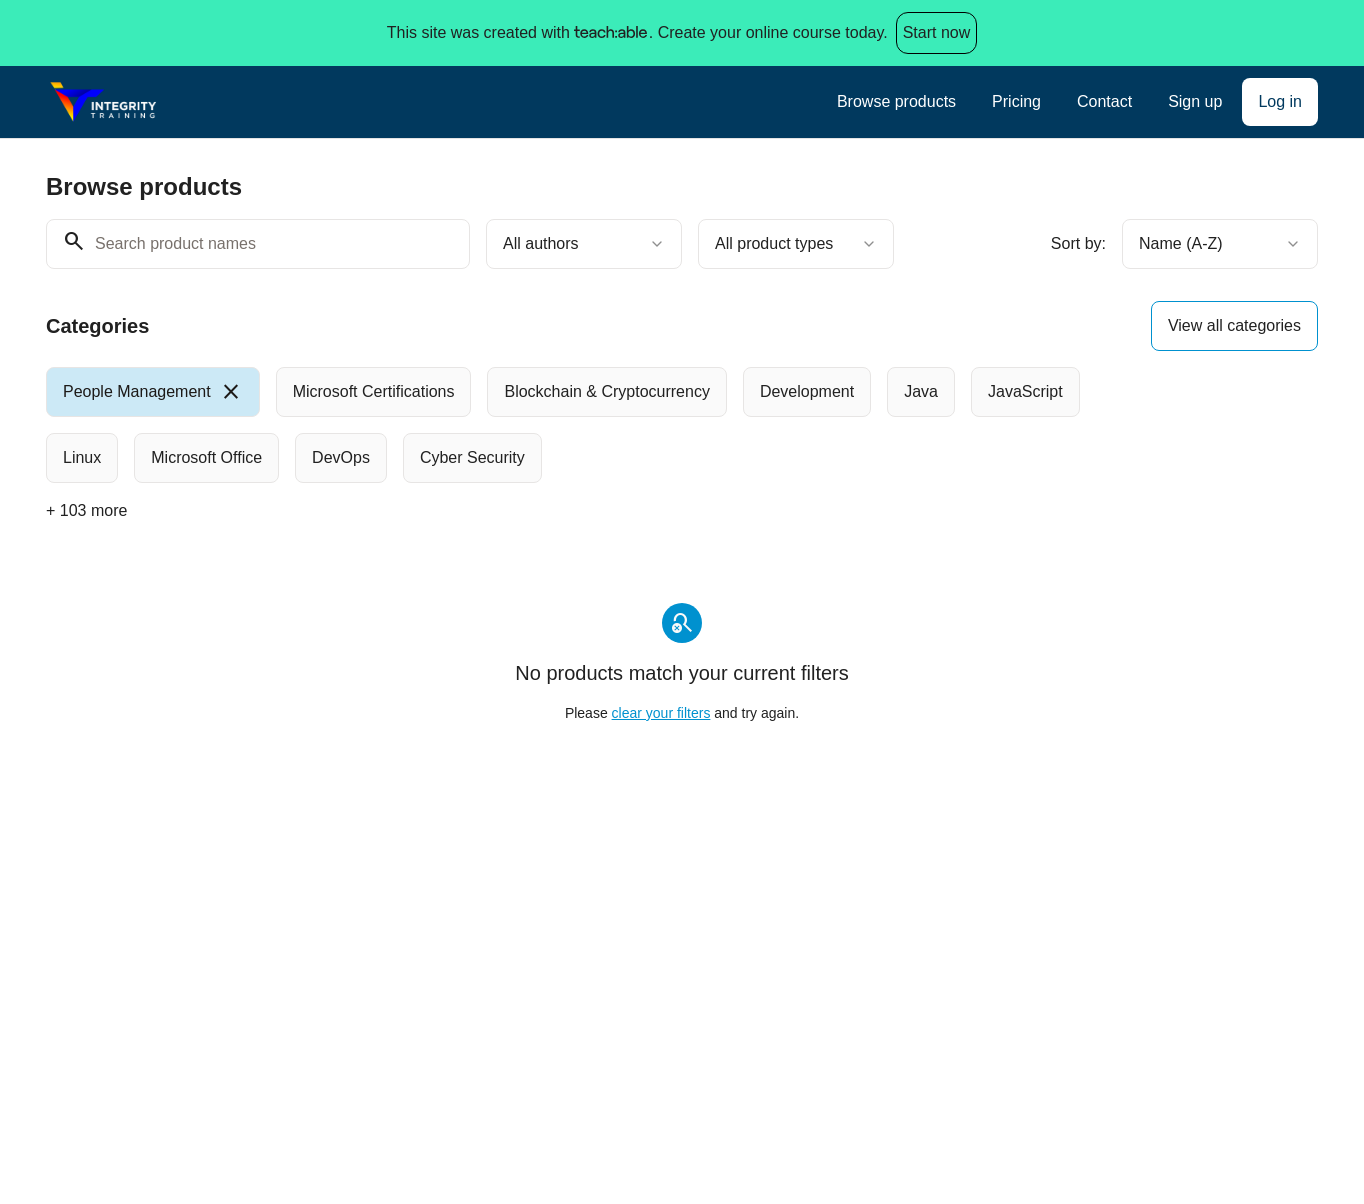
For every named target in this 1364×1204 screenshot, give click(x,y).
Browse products (896, 101)
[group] (600, 425)
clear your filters (661, 713)
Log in (1280, 101)
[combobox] (584, 244)
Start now (937, 32)
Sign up (1195, 101)
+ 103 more (86, 510)
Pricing (1016, 101)
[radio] (153, 392)
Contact (1104, 101)
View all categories (1234, 325)
